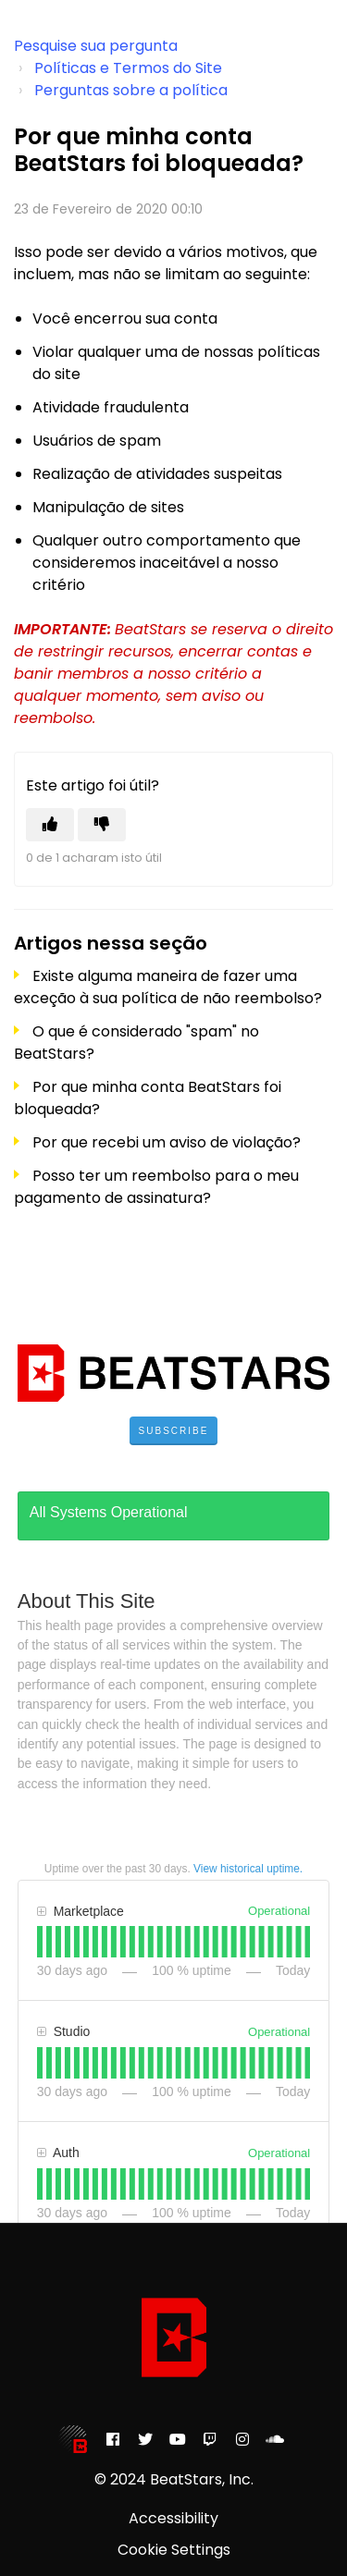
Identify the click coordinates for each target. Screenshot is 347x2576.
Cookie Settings (174, 2550)
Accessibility (173, 2518)
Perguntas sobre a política (131, 90)
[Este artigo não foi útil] (102, 824)
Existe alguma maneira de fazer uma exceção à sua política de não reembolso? (168, 987)
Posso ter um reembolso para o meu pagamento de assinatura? (156, 1186)
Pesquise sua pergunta (96, 45)
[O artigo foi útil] (50, 824)
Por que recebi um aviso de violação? (166, 1142)
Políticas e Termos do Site (128, 68)
